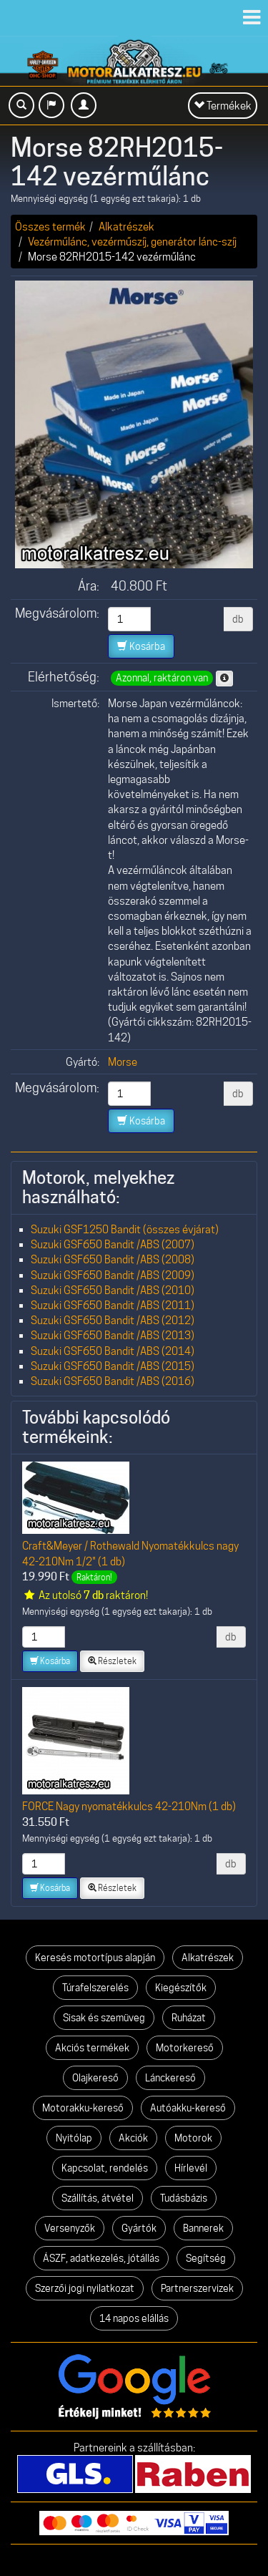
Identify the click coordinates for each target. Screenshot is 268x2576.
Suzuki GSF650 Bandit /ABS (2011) (112, 1305)
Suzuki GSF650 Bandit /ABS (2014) (112, 1351)
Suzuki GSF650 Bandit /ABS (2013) (112, 1335)
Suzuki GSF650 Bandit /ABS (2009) (112, 1275)
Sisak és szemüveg (104, 2017)
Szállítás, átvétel (97, 2198)
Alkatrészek (126, 226)
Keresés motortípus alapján (95, 1957)
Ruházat (189, 2017)
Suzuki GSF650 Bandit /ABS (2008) (112, 1259)
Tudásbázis (183, 2198)
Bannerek (203, 2228)
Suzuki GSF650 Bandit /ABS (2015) (112, 1366)
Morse (122, 1062)
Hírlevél (190, 2168)
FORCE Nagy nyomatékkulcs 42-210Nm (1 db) (129, 1806)
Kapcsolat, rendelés (104, 2168)
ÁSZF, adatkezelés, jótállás (101, 2258)
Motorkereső (185, 2047)
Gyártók (139, 2228)
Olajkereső (95, 2078)
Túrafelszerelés (95, 1987)
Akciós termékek (92, 2047)
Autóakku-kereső (188, 2108)
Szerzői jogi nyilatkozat (84, 2288)
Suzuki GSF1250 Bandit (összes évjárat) (125, 1229)
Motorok (193, 2138)
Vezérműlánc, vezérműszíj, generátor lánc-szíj (132, 241)
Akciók (133, 2138)
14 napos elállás (134, 2318)
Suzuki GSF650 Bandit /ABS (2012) (112, 1320)
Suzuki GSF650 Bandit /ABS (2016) (112, 1381)
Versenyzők (69, 2228)
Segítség (206, 2258)
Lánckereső (170, 2078)
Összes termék (50, 226)
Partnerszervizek (197, 2288)
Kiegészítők (181, 1987)
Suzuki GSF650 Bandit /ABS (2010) (112, 1290)
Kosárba (141, 646)
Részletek (112, 1661)
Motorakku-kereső (83, 2108)
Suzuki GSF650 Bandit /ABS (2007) (112, 1244)
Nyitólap (74, 2138)
